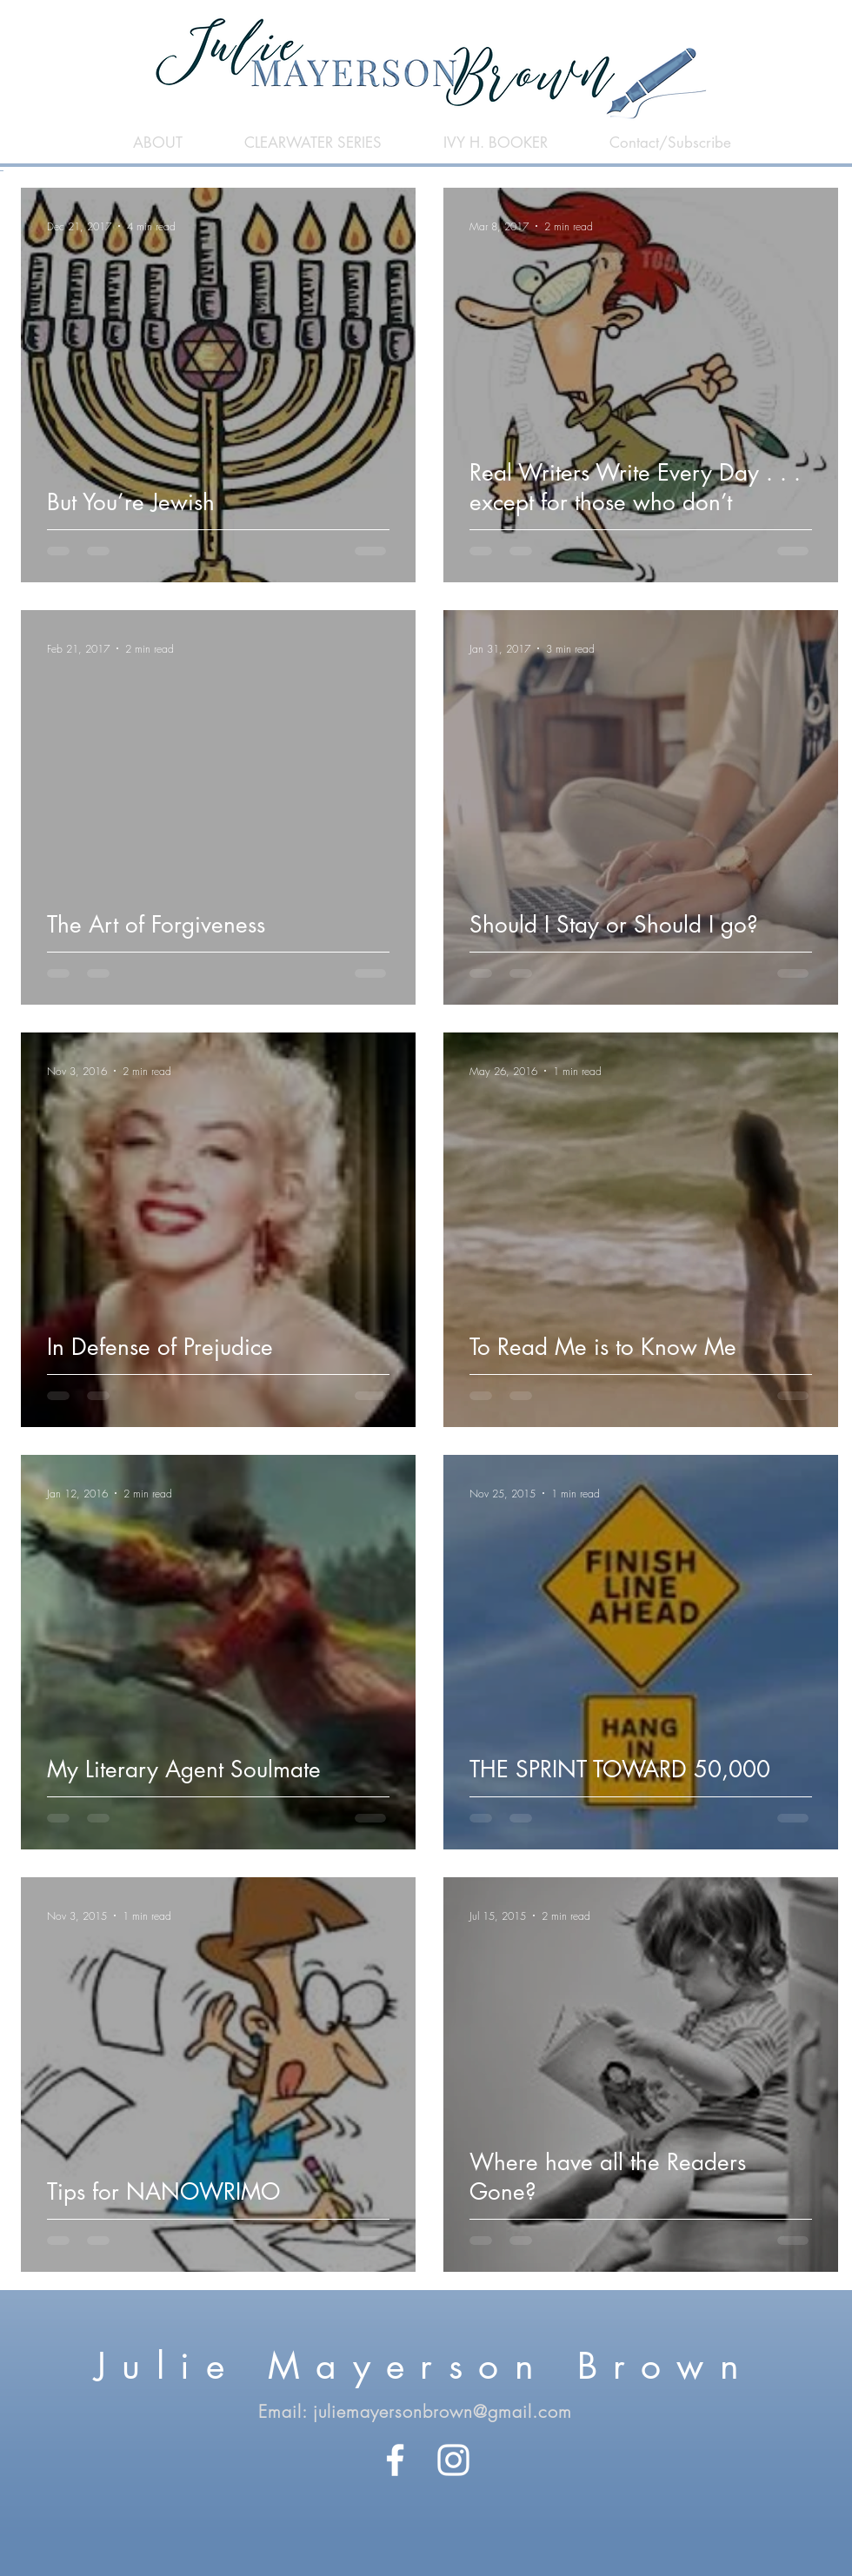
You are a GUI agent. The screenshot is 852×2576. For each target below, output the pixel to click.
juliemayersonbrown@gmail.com (442, 2411)
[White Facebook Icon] (395, 2460)
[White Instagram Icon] (453, 2460)
